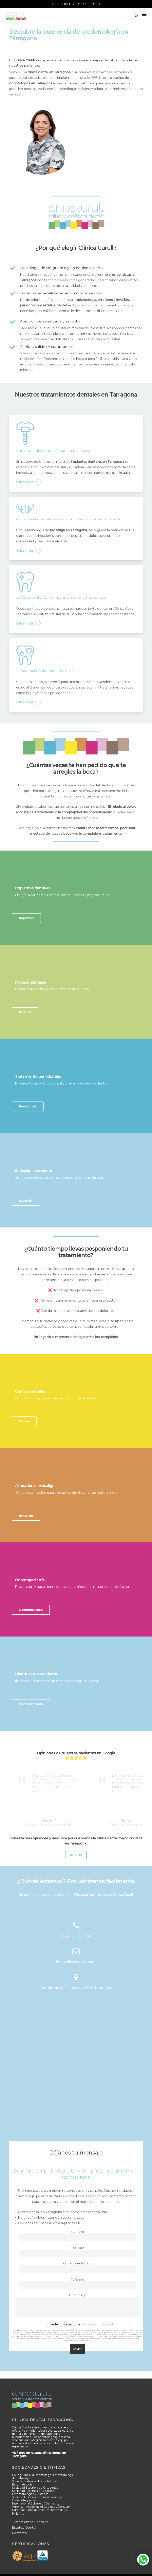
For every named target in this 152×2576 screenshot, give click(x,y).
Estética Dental (24, 2527)
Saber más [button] (24, 482)
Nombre (77, 2236)
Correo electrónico (77, 2268)
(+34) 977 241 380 (76, 1936)
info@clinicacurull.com (76, 1962)
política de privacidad (97, 2324)
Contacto (19, 2533)
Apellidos (77, 2252)
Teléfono (77, 2284)
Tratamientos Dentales (30, 2522)
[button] (144, 16)
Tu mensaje (77, 2306)
